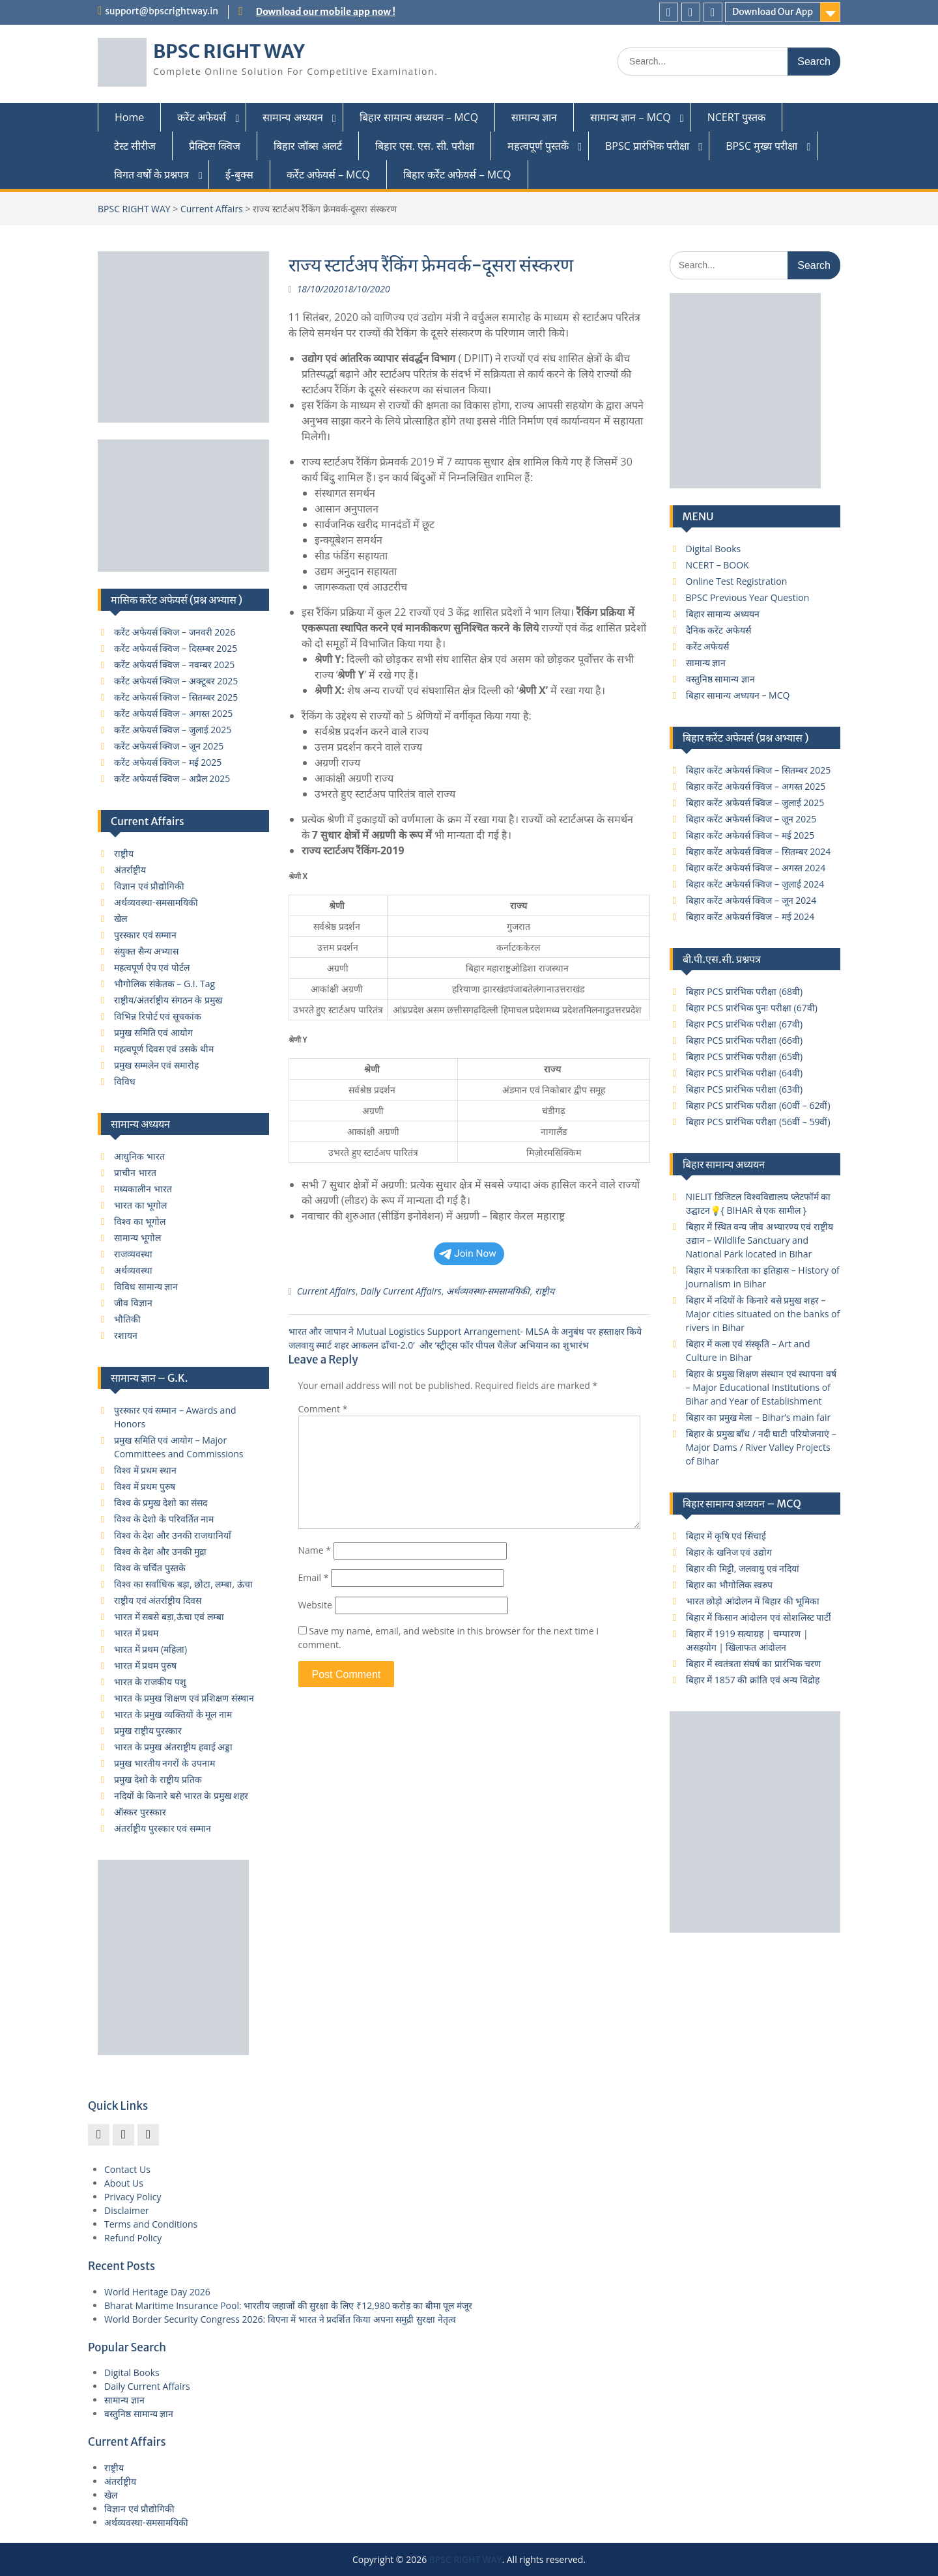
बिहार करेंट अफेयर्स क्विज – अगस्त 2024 (756, 867)
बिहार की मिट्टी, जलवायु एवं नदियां (743, 1568)
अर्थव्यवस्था (133, 1270)
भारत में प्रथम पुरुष (145, 1665)
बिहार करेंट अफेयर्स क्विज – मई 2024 (750, 916)
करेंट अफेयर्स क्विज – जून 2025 (168, 746)
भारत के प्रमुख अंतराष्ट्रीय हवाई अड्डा (173, 1747)
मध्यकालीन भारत (143, 1189)
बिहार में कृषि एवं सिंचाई (726, 1536)
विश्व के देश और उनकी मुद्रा (160, 1551)
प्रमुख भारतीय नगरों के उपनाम (164, 1763)
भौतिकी (127, 1319)
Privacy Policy (132, 2197)
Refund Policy (133, 2238)
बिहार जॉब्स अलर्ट (307, 146)
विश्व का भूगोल (139, 1221)
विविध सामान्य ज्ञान (146, 1286)
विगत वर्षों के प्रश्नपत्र (151, 174)
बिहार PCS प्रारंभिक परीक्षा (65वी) (744, 1056)
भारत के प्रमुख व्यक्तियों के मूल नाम (173, 1714)
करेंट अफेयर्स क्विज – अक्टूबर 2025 (176, 681)
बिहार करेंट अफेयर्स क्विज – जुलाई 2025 (755, 802)
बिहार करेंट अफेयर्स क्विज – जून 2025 (751, 819)
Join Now (467, 1253)
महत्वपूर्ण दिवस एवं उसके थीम (164, 1049)
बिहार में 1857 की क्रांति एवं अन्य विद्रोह (752, 1679)
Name (315, 1550)
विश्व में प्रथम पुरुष (144, 1486)
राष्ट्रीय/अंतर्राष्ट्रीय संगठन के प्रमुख (168, 1000)
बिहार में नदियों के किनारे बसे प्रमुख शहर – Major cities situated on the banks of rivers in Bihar (763, 1314)
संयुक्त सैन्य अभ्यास (146, 951)
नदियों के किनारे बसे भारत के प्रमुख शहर (181, 1795)
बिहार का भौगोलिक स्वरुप (729, 1584)
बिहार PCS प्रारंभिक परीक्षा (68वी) (744, 991)
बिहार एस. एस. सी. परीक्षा (424, 146)
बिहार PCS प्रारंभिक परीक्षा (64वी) (744, 1073)
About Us (123, 2183)
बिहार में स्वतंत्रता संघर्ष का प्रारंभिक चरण (753, 1663)
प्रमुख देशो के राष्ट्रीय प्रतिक (158, 1779)
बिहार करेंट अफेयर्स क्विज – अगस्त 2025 (756, 786)
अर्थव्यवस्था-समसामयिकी (488, 1291)
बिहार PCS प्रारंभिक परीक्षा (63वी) (744, 1089)
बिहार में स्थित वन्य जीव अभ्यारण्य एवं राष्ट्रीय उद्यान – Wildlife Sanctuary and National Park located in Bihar (759, 1240)
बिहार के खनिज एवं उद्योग (729, 1552)
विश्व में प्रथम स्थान (145, 1470)
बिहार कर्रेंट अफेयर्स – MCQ (457, 174)
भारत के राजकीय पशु (150, 1681)
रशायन (125, 1335)
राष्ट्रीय (544, 1291)
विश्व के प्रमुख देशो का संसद (160, 1502)
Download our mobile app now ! (325, 12)
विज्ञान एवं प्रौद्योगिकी (149, 886)
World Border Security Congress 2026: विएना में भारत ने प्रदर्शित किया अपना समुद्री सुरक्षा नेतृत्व (280, 2319)
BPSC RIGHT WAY (229, 51)
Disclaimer (126, 2210)
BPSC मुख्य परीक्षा (761, 146)
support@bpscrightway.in (161, 11)
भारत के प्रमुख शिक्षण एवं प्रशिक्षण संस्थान (184, 1698)
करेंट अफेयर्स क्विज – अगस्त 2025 (173, 713)
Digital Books (713, 548)
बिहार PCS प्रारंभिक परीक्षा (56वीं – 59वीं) (758, 1121)
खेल (120, 918)
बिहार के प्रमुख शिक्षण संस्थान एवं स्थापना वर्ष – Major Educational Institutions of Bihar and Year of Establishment (761, 1387)
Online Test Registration (737, 581)
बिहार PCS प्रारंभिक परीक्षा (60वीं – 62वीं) (758, 1105)
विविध (124, 1081)
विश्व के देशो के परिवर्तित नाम (164, 1519)
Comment (323, 1409)
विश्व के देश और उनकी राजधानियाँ (172, 1535)
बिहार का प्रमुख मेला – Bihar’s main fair (758, 1417)
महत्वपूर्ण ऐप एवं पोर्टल (152, 967)
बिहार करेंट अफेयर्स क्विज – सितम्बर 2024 (758, 851)
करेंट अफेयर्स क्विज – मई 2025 (167, 762)
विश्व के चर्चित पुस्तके (150, 1567)
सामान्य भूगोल (137, 1237)
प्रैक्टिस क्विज (214, 146)
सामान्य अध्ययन (292, 117)
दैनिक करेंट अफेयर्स (718, 630)
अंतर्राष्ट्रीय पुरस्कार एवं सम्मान (162, 1828)
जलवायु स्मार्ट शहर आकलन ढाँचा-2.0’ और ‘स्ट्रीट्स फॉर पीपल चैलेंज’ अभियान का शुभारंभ (439, 1345)
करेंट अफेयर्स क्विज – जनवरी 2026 (174, 632)
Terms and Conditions (150, 2224)
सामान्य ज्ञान (534, 117)
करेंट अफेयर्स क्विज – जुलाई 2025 (172, 729)
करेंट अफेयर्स (201, 117)
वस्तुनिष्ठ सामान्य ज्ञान (720, 679)
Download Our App (772, 12)
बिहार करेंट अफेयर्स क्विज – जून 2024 (751, 900)
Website (315, 1605)
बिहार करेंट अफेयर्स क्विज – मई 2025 (750, 835)
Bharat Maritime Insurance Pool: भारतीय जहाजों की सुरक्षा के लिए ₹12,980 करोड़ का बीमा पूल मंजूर (288, 2305)
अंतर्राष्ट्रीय (130, 869)
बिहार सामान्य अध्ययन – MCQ (419, 117)
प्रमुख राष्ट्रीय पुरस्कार (148, 1730)
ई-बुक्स (239, 174)
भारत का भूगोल (140, 1205)
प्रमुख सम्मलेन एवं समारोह (156, 1065)
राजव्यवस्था (133, 1254)
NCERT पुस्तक (736, 117)
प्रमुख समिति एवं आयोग (153, 1032)
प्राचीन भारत (135, 1172)
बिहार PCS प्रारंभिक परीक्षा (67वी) (744, 1024)
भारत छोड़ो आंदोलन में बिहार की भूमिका (753, 1601)
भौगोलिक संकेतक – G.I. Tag (164, 983)
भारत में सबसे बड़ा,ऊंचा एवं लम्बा (169, 1616)
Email (313, 1577)
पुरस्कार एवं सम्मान (145, 935)
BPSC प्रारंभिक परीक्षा (647, 146)
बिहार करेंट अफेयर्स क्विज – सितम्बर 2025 (758, 770)
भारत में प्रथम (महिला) (150, 1649)
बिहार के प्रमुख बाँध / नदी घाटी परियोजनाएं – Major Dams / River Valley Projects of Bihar (761, 1447)
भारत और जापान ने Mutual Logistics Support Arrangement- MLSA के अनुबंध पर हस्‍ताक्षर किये (465, 1331)
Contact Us (127, 2169)
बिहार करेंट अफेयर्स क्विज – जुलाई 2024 (755, 884)
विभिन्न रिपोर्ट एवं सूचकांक (157, 1016)
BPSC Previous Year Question (748, 597)
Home (129, 117)
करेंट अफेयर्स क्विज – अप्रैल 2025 (172, 778)
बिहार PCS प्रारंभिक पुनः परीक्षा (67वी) (751, 1007)
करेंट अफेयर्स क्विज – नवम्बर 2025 (174, 664)
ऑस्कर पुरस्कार (140, 1812)
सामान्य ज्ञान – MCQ (630, 117)
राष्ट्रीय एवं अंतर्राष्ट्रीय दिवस (157, 1600)
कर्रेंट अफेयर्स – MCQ (328, 174)
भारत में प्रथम (136, 1633)
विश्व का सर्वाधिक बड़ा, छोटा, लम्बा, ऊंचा (183, 1584)
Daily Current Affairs (401, 1291)
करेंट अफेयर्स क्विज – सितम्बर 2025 (176, 697)
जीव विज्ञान (133, 1302)
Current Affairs (211, 209)
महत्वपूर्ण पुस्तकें (538, 146)
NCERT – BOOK (717, 565)
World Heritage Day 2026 (157, 2292)
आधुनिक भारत (139, 1156)
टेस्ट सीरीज (135, 146)
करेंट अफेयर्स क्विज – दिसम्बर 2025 (175, 648)
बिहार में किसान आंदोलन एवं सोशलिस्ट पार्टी (759, 1617)
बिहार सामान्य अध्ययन (723, 614)
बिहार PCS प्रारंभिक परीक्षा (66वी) (744, 1040)
